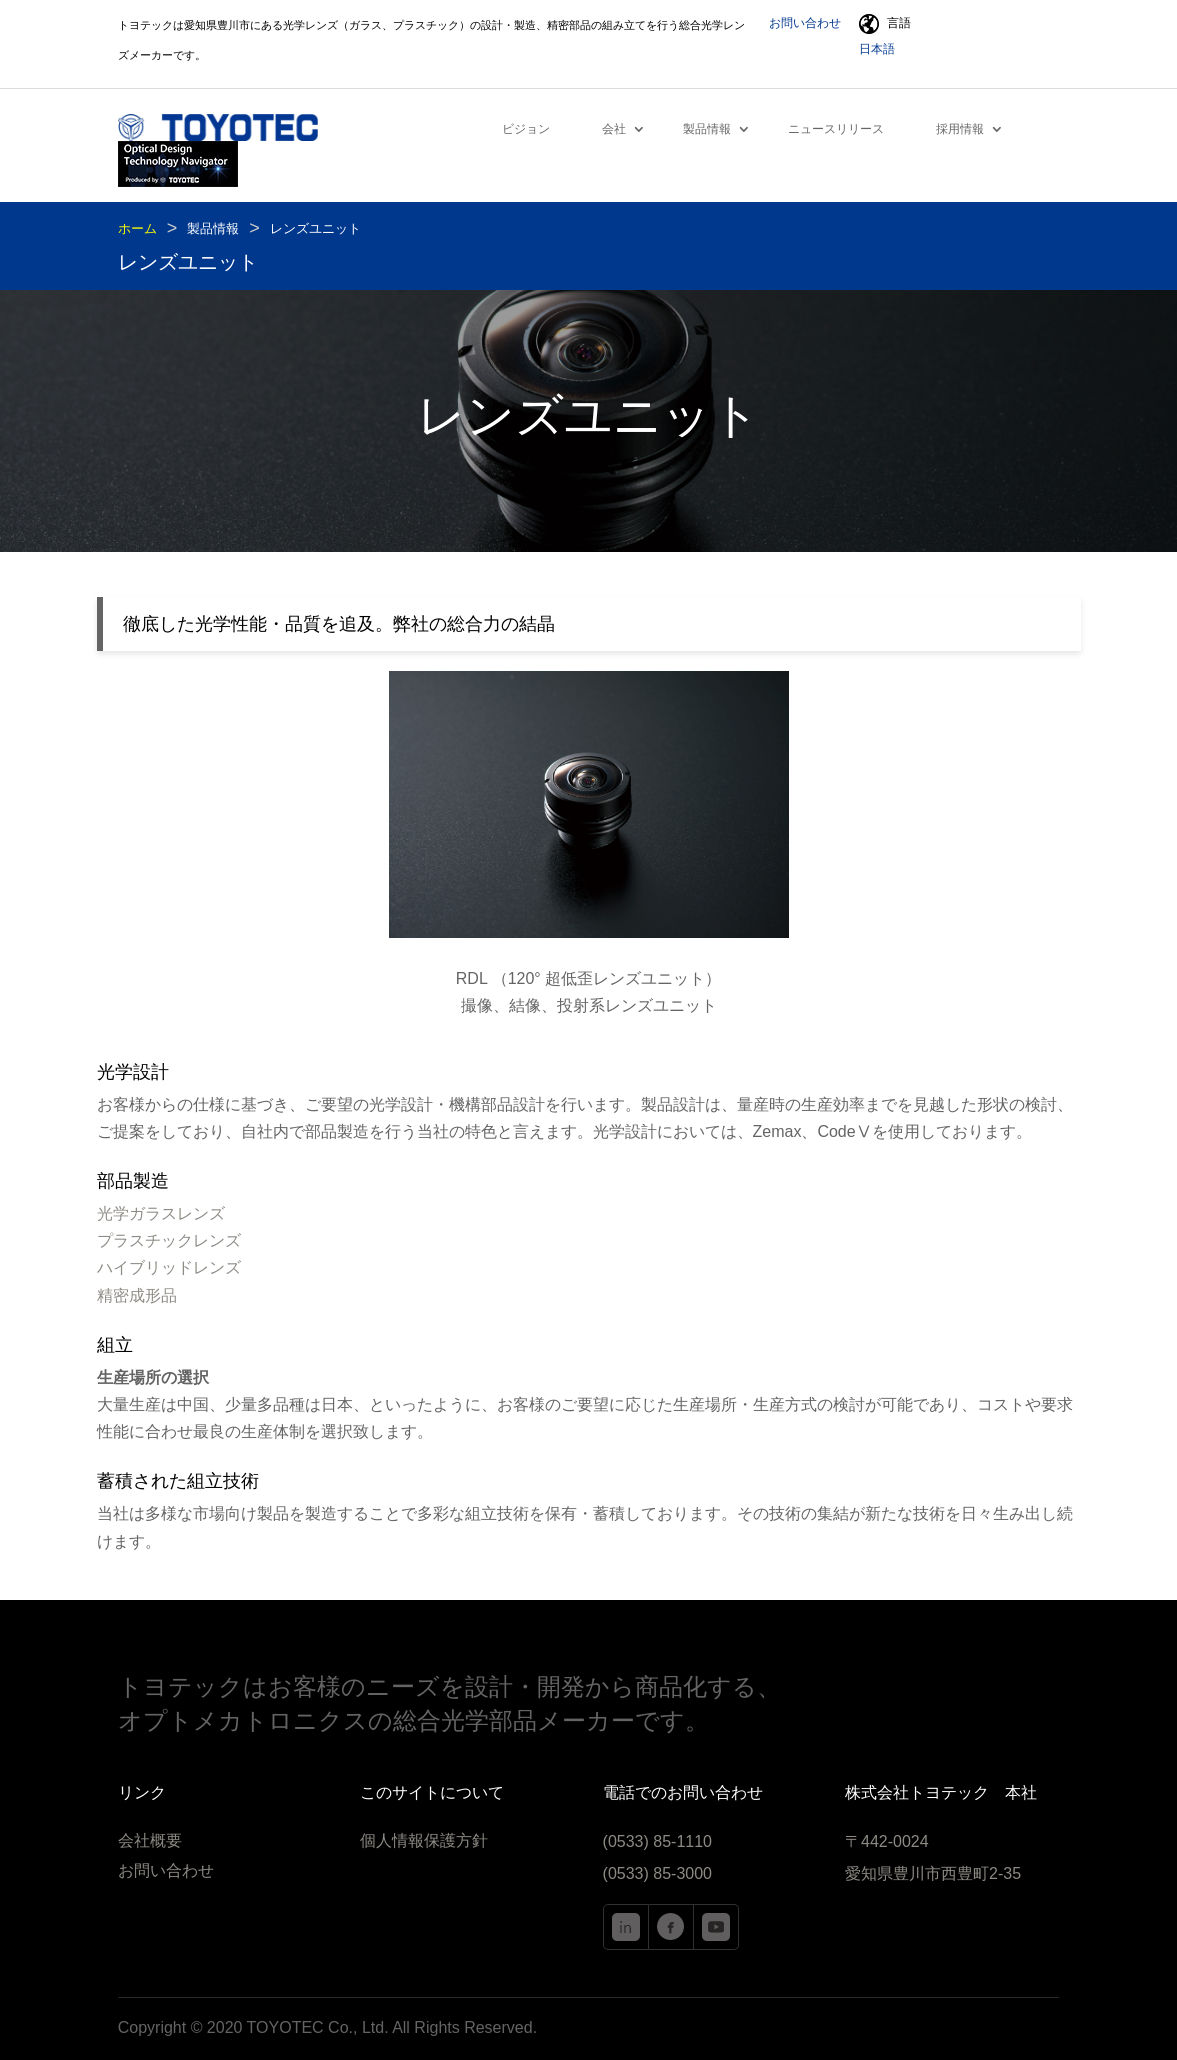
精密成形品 (137, 1295)
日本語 (877, 49)
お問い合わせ (805, 23)
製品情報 (707, 129)
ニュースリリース (836, 129)
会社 (614, 129)
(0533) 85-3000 (657, 1873)
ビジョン (526, 129)
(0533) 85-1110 (657, 1841)
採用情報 (960, 129)
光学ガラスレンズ (161, 1213)
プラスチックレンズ (169, 1240)
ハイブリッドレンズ (169, 1267)
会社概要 (150, 1841)
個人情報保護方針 (424, 1841)
